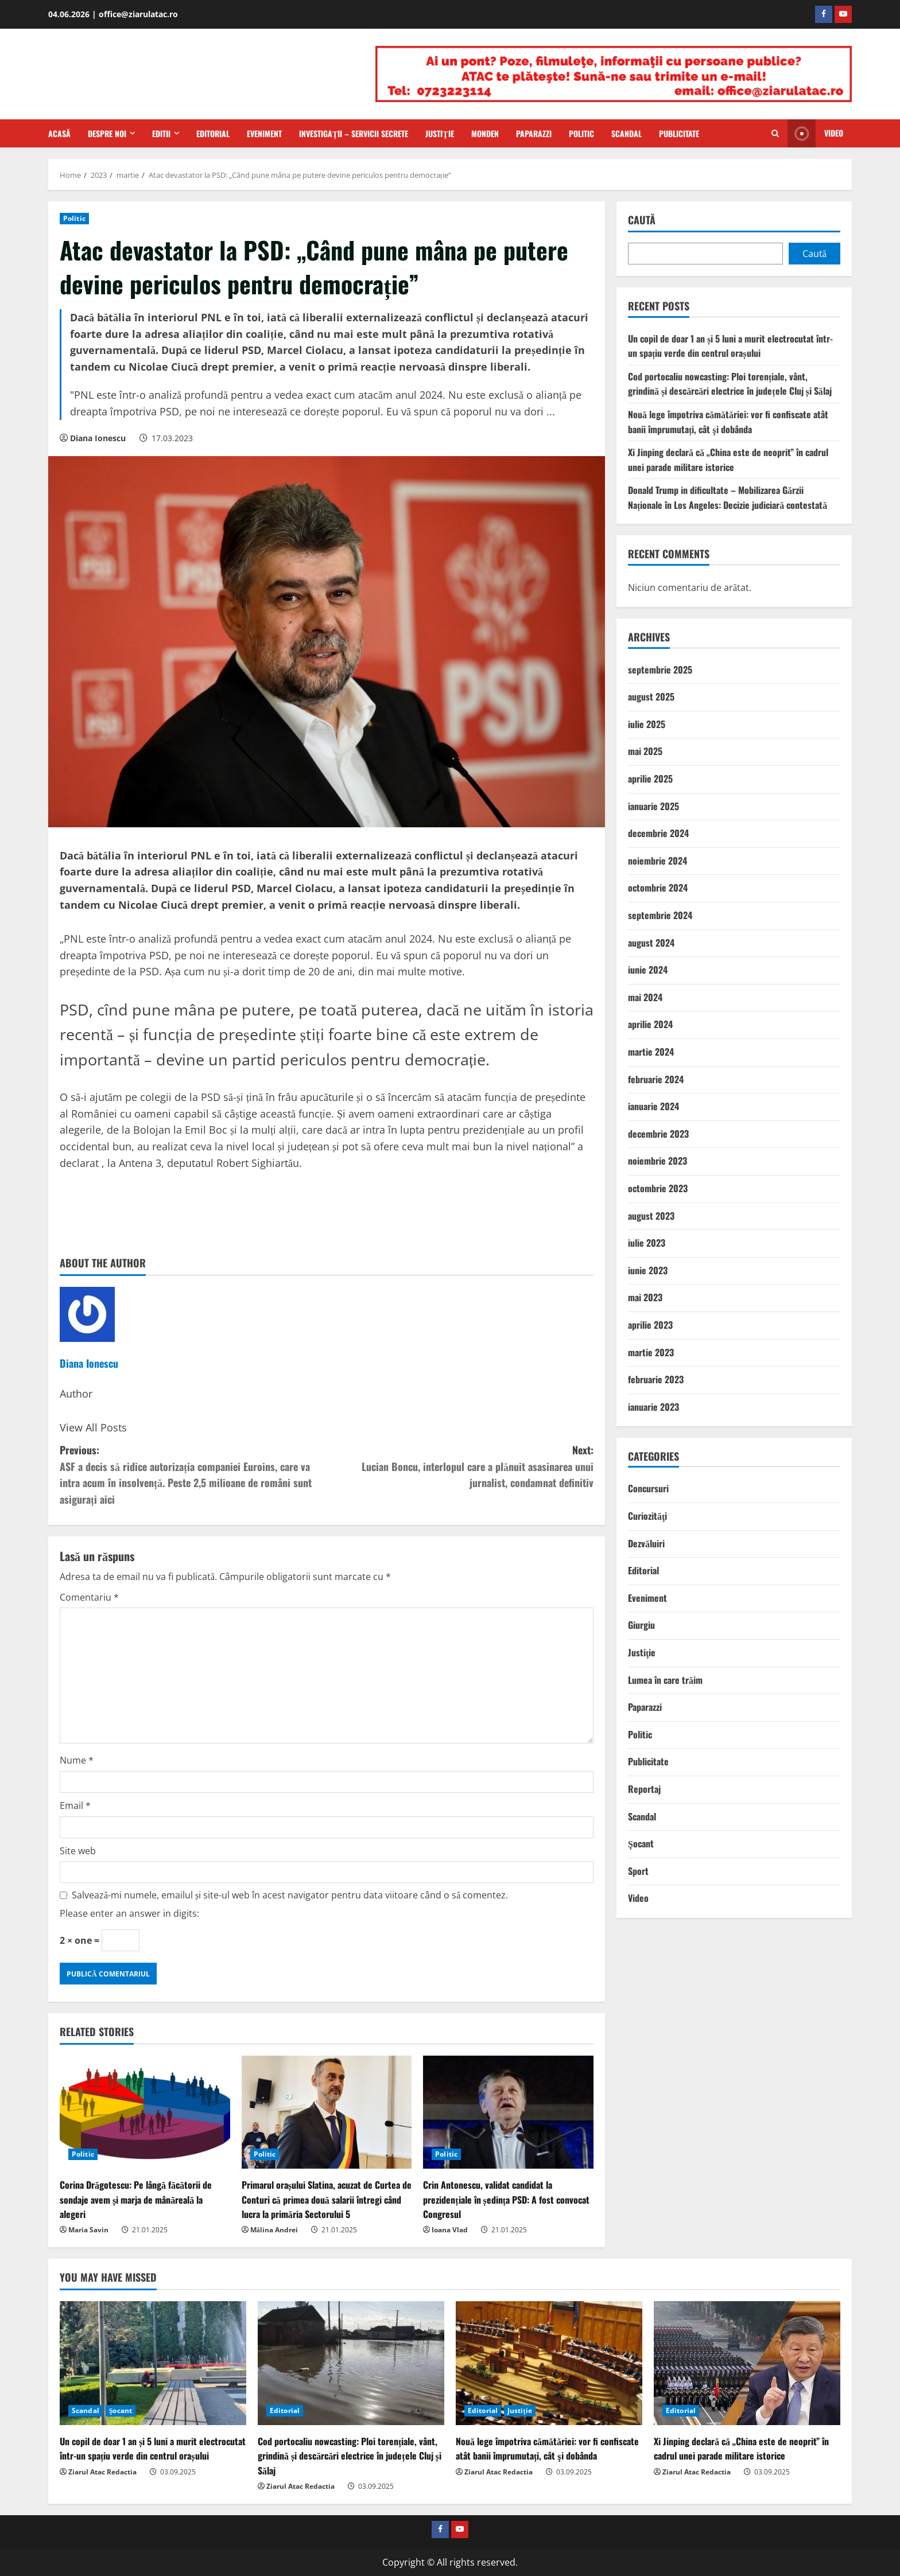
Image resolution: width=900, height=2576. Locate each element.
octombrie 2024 (658, 887)
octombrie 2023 (658, 1188)
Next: (460, 1466)
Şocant (641, 1843)
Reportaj (644, 1789)
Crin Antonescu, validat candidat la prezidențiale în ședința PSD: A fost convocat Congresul (506, 2199)
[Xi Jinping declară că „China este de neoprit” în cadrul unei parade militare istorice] (747, 2363)
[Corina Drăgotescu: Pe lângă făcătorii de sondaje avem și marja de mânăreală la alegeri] (145, 2112)
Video (638, 1898)
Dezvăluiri (646, 1543)
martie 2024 (651, 1052)
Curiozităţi (647, 1516)
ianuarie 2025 (653, 806)
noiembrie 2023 (657, 1161)
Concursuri (648, 1488)
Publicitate (679, 133)
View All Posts (93, 1427)
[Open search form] (775, 134)
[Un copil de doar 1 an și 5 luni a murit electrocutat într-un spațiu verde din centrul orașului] (153, 2363)
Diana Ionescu (98, 438)
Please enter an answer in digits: (129, 1913)
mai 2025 (645, 751)
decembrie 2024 (658, 833)
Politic (581, 133)
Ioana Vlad (450, 2230)
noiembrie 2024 (657, 860)
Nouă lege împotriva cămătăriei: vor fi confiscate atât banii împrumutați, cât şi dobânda (728, 421)
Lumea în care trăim (665, 1680)
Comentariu (89, 1597)
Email (75, 1805)
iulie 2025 (646, 724)
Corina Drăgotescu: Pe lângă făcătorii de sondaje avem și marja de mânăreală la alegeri (136, 2199)
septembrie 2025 (660, 669)
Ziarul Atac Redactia (102, 2472)
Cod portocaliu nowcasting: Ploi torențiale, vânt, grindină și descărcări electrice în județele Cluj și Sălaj (730, 383)
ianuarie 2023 (653, 1407)
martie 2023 (651, 1352)
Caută (641, 220)
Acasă (59, 133)
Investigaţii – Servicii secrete (353, 133)
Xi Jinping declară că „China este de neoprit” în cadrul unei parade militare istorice (728, 459)
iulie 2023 (646, 1243)
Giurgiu (641, 1625)
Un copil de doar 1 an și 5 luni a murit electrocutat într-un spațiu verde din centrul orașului (730, 346)
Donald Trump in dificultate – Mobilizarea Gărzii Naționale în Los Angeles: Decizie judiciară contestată (727, 497)
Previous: (193, 1475)
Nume (77, 1760)
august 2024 (651, 943)
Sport (638, 1871)
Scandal (626, 133)
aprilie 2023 (650, 1325)
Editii (161, 133)
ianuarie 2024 (653, 1106)
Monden (485, 133)
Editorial (213, 133)
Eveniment (264, 133)
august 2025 (651, 696)
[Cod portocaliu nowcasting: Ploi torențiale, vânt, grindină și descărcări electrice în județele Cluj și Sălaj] (351, 2363)
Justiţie (439, 133)
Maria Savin (88, 2230)
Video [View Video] (815, 133)
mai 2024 (645, 997)
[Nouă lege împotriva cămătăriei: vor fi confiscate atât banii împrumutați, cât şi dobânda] (549, 2363)
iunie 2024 (648, 969)
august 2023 (651, 1216)
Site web (78, 1851)
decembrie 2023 (658, 1134)
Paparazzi (534, 133)
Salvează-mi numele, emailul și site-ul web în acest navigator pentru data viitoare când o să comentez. (290, 1895)
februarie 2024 (656, 1079)
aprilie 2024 (650, 1024)
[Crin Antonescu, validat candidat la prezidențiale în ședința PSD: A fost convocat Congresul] (508, 2112)
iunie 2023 (648, 1270)
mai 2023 (645, 1297)
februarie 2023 (656, 1379)
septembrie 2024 (660, 915)
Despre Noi (107, 133)
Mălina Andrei (274, 2230)
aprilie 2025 (650, 778)
